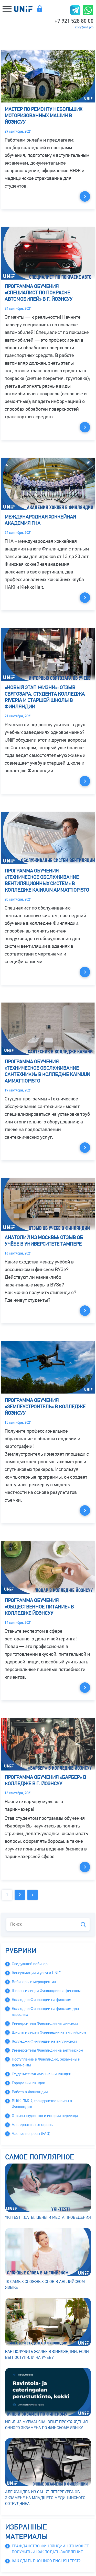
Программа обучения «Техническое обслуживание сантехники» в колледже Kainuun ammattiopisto (47, 1071)
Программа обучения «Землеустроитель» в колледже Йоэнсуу (45, 1406)
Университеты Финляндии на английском (47, 2050)
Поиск (83, 1924)
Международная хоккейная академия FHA (40, 520)
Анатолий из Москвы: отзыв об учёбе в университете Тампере (44, 1240)
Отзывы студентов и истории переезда (45, 2115)
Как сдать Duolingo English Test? (46, 2560)
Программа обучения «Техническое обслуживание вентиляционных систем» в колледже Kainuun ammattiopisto (47, 880)
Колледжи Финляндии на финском (41, 1999)
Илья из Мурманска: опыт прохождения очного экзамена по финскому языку (48, 2399)
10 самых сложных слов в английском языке (48, 2259)
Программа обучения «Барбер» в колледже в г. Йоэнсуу (45, 1780)
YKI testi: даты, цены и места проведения (48, 2192)
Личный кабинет (39, 9)
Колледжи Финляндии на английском (44, 2041)
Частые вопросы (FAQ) (31, 2133)
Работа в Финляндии (30, 2092)
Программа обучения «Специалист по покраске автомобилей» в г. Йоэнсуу (38, 292)
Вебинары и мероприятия (34, 1981)
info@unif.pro (84, 27)
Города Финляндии (28, 2083)
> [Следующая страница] (32, 1895)
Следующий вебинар (30, 1963)
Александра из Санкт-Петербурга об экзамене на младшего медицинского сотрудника (48, 2472)
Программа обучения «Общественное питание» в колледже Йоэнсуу (39, 1606)
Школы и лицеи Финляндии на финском (46, 1990)
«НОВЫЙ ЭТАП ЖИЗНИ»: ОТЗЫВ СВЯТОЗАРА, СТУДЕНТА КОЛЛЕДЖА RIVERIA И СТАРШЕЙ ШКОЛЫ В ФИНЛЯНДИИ (45, 697)
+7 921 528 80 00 (74, 20)
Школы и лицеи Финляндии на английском (49, 2032)
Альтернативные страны (32, 2124)
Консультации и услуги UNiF (36, 1972)
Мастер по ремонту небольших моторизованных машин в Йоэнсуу (43, 115)
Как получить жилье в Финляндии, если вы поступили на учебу (48, 2329)
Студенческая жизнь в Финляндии (41, 2074)
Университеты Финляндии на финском (45, 2023)
